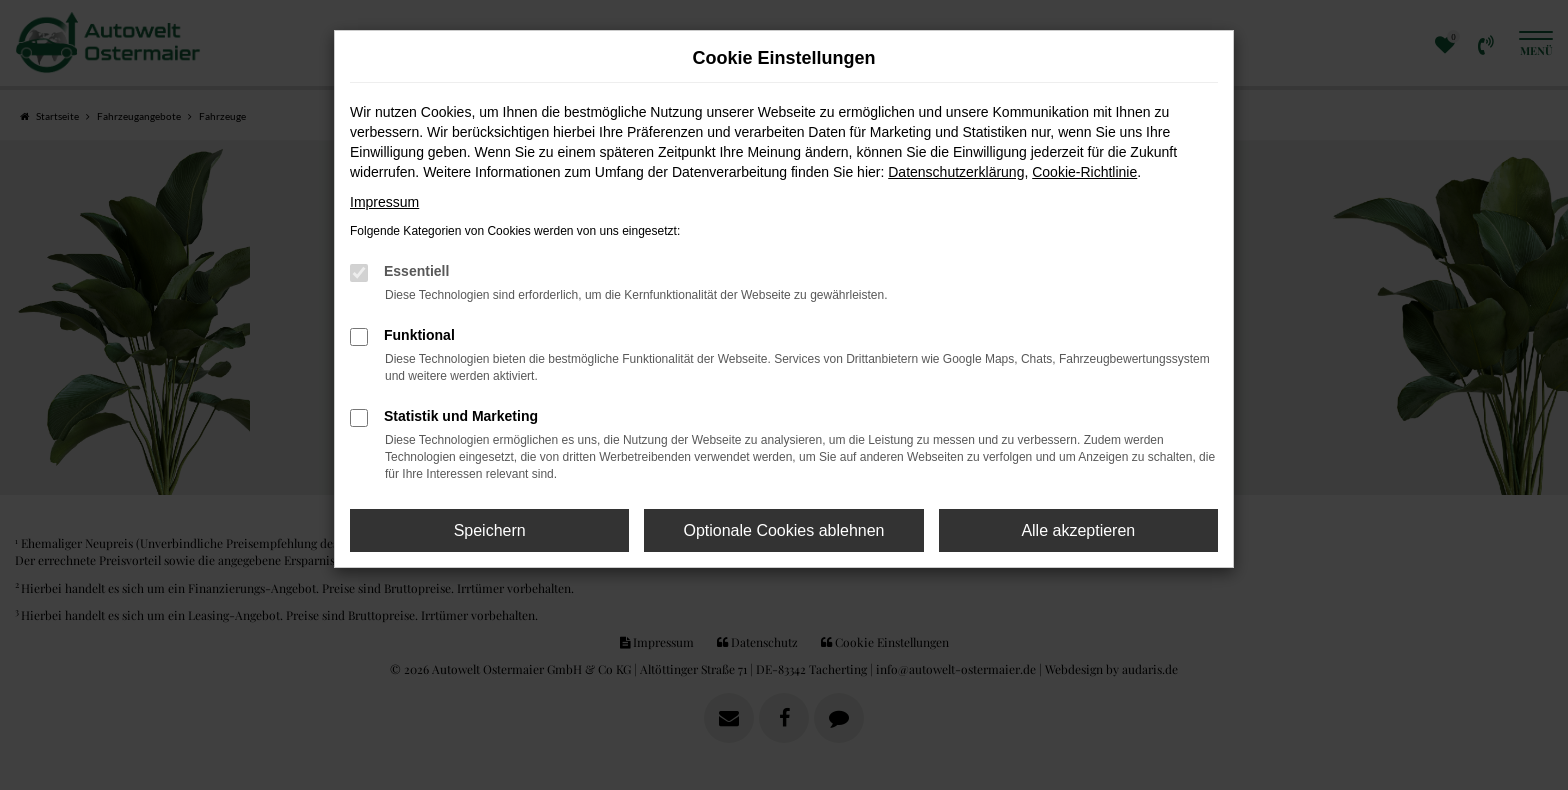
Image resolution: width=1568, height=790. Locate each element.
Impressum (384, 202)
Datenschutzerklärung (956, 172)
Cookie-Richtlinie (1084, 172)
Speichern (490, 530)
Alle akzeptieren (1078, 530)
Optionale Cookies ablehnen (783, 530)
